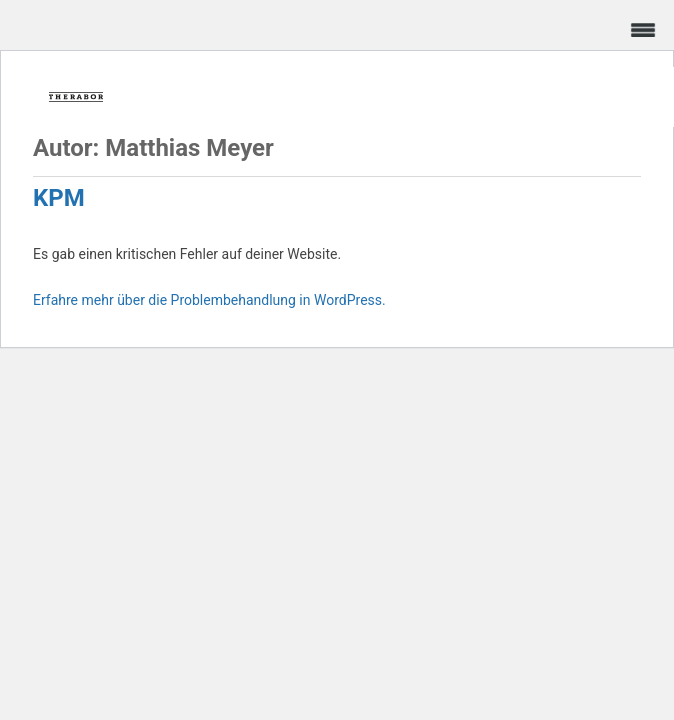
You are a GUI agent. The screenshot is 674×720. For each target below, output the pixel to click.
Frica (76, 97)
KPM (59, 198)
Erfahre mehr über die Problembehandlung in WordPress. (209, 300)
